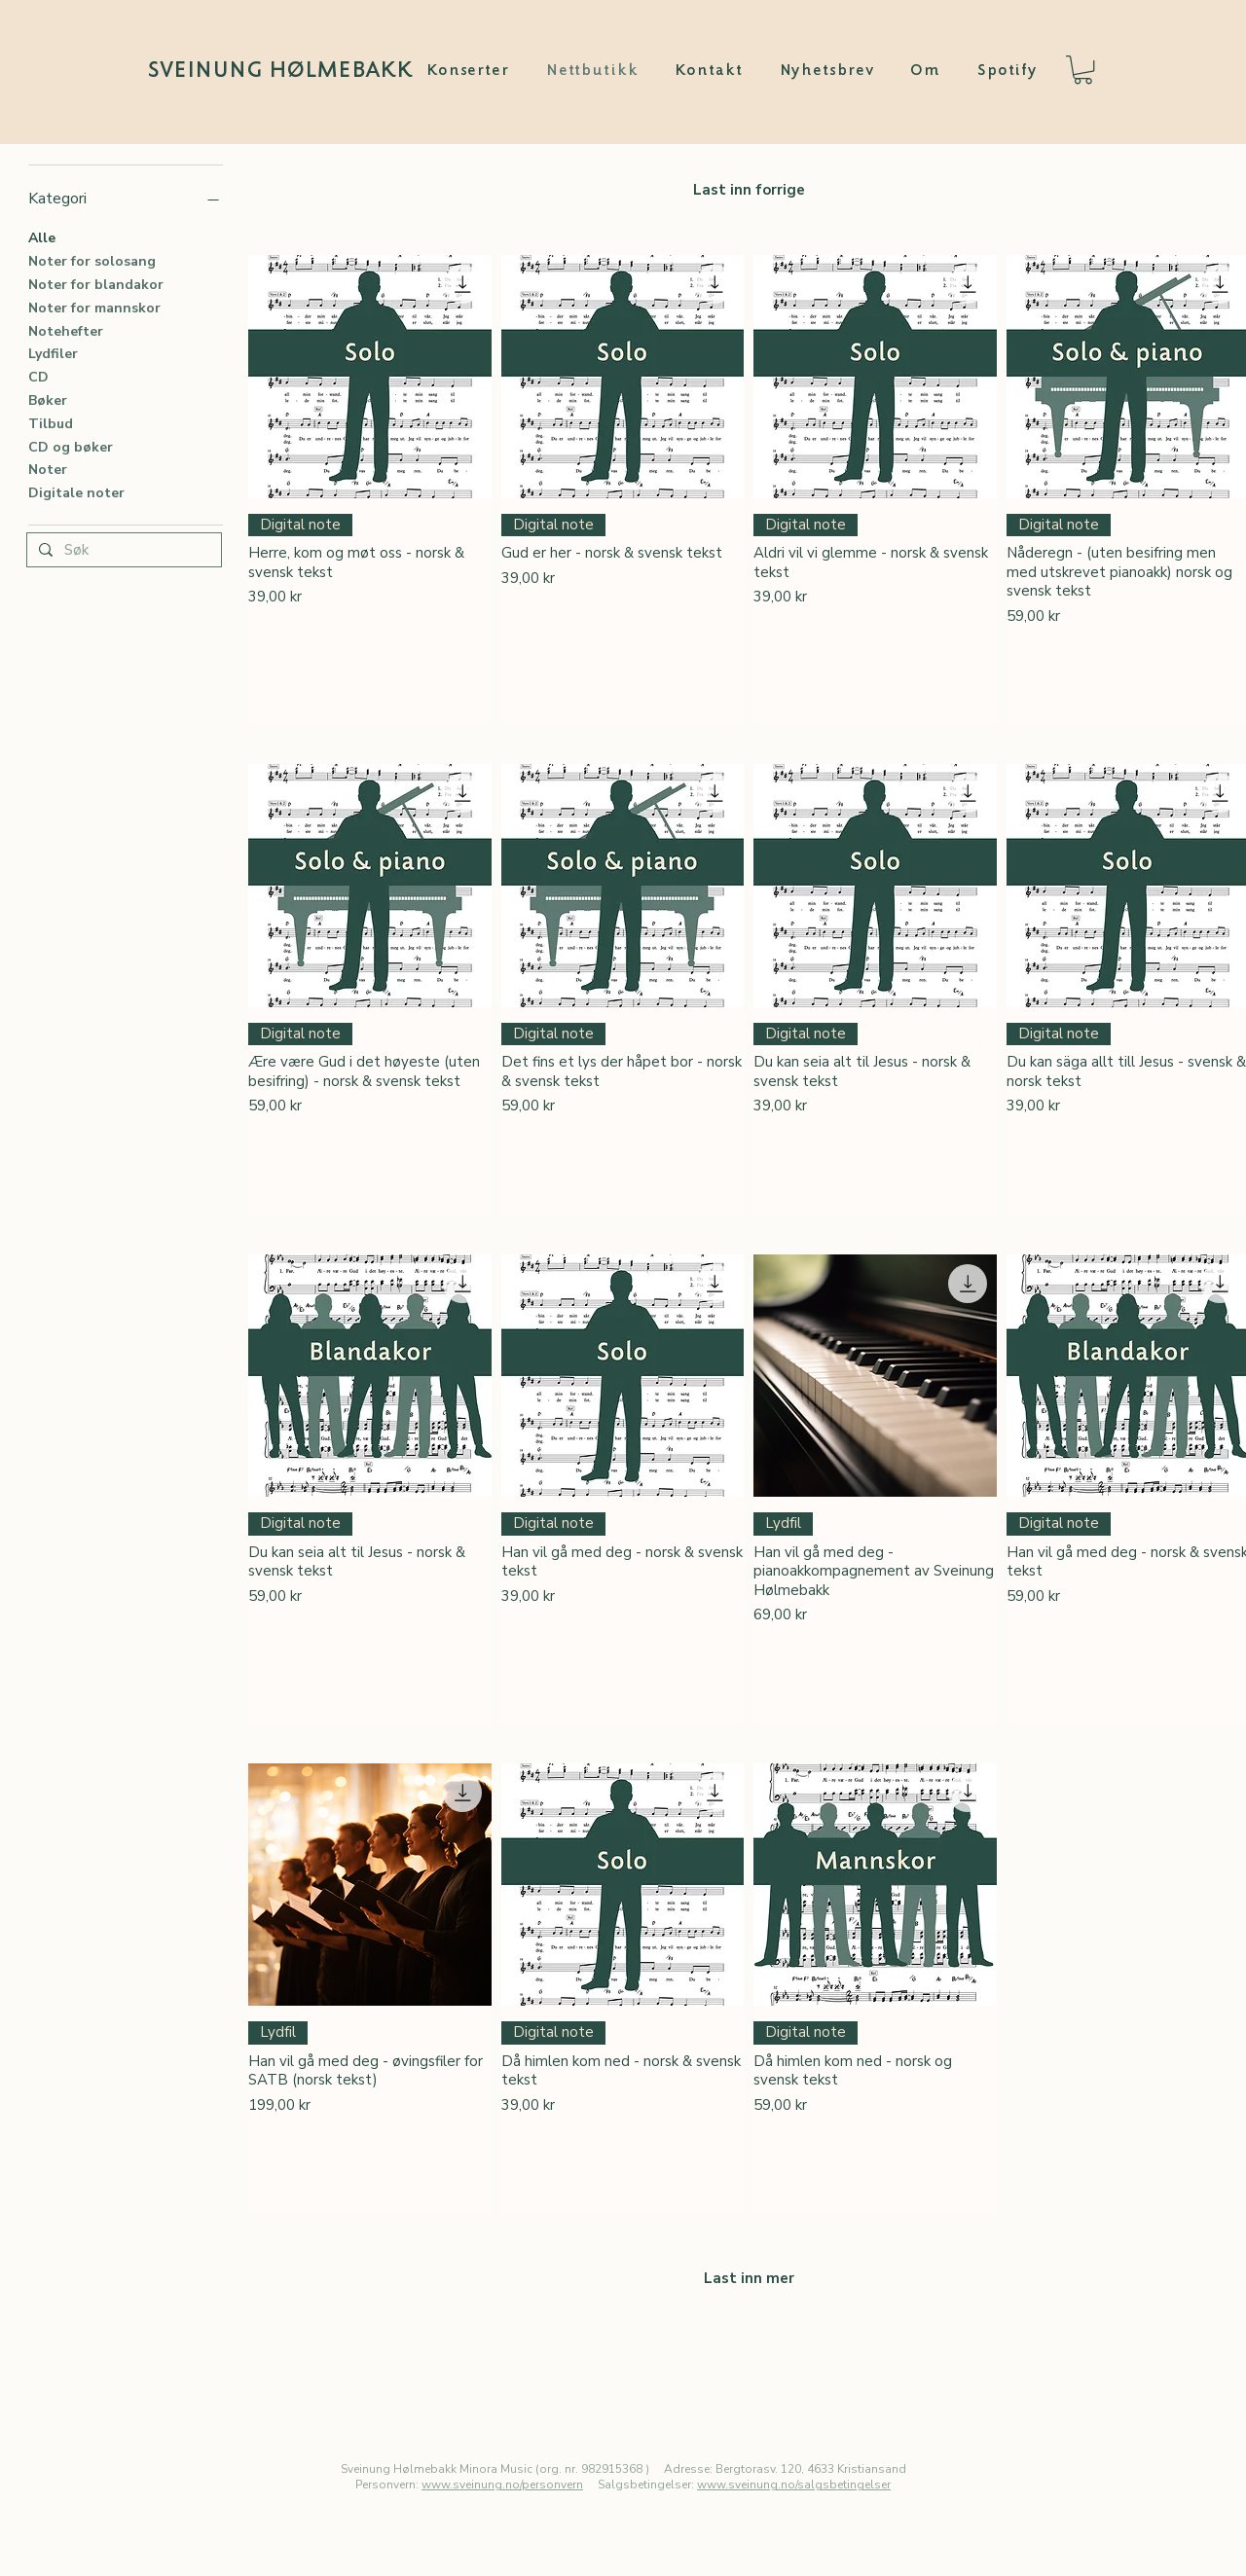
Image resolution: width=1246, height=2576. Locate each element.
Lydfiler (53, 353)
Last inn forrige (749, 190)
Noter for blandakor (96, 283)
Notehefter (65, 330)
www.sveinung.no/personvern (502, 2484)
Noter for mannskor (94, 307)
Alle (41, 237)
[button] (1083, 69)
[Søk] (122, 550)
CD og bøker (70, 446)
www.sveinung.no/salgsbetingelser (794, 2484)
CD (38, 376)
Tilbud (50, 423)
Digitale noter (76, 492)
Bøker (47, 399)
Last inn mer (749, 2278)
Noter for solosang (92, 260)
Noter (47, 468)
